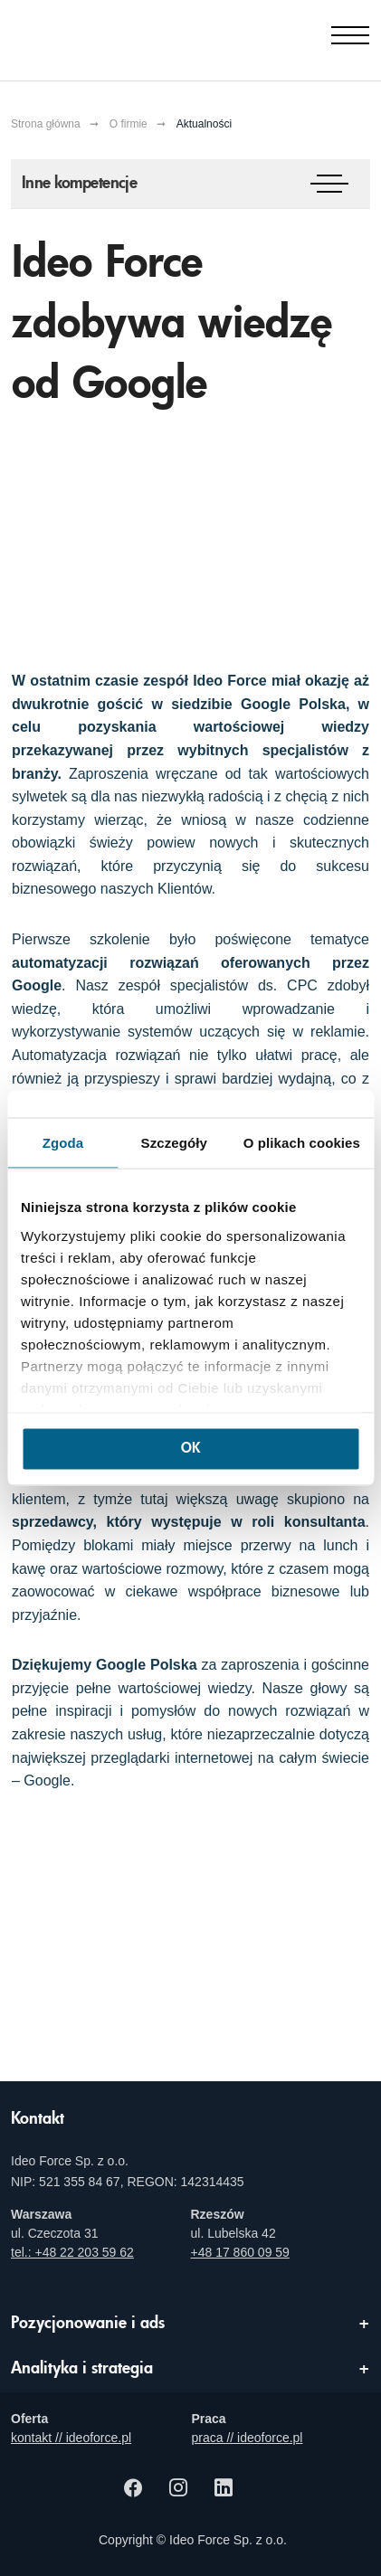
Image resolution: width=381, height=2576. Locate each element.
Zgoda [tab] (63, 1143)
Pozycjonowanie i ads (88, 2324)
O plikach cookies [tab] (301, 1143)
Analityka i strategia (82, 2369)
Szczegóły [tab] (174, 1143)
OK (190, 1449)
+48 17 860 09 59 (240, 2252)
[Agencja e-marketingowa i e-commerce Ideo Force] (102, 36)
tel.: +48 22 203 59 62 (72, 2252)
